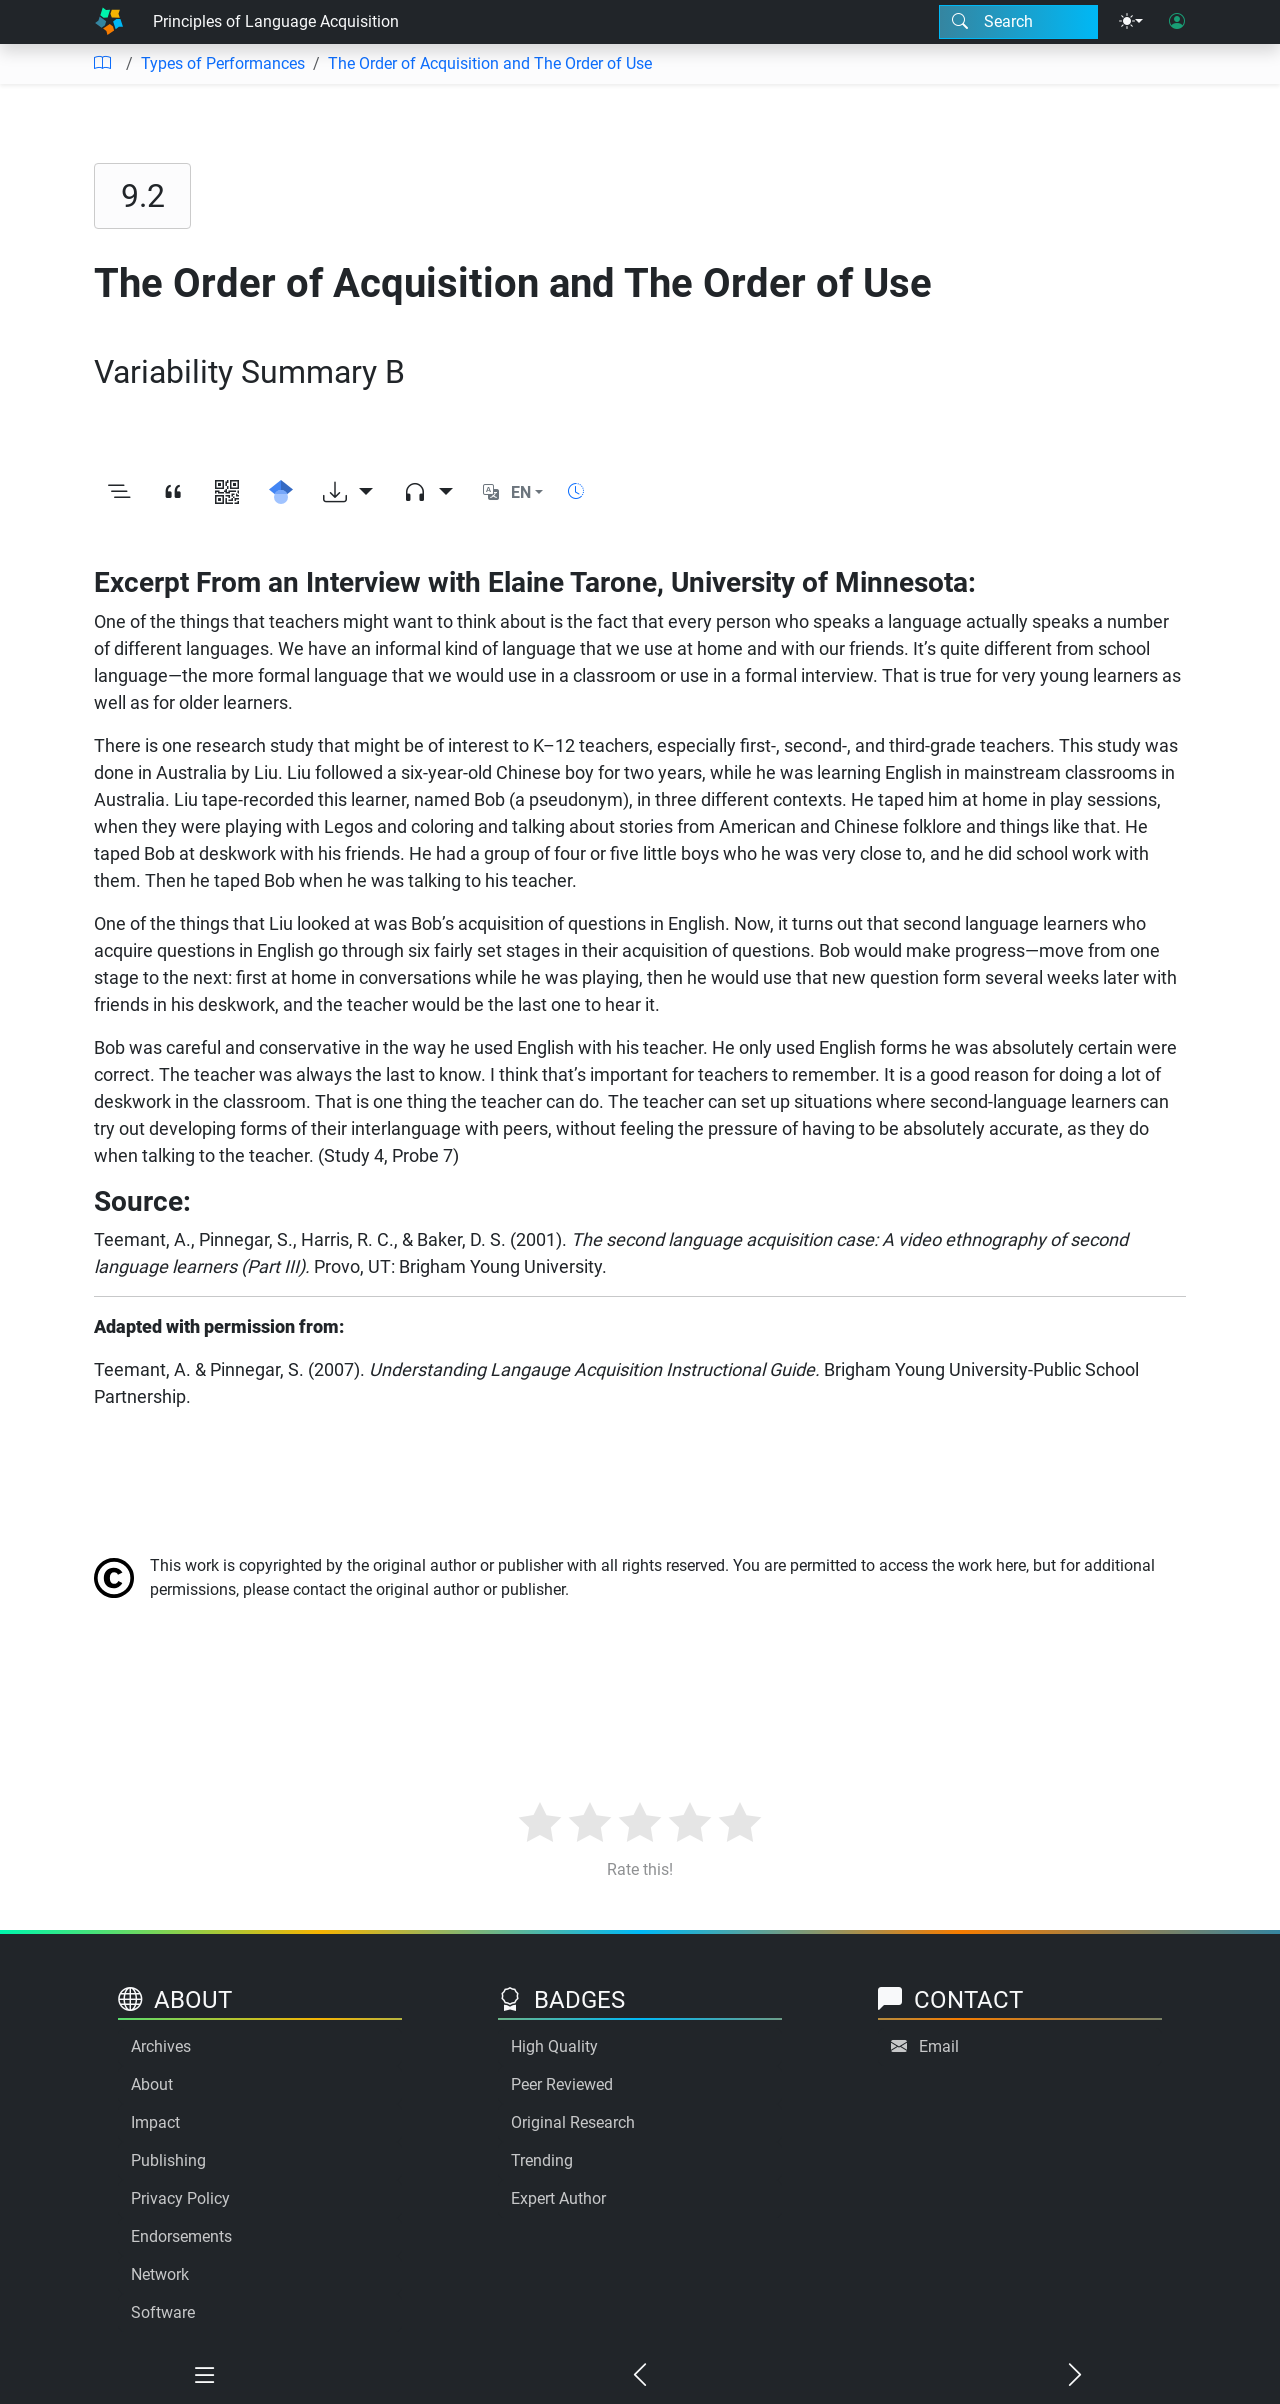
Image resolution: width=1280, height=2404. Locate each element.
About (152, 2084)
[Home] (109, 22)
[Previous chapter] (640, 2376)
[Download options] (348, 493)
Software (163, 2312)
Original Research (573, 2122)
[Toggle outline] (119, 493)
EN (521, 492)
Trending (542, 2160)
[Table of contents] (102, 64)
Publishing (168, 2160)
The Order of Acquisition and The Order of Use (490, 63)
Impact (155, 2122)
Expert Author (558, 2198)
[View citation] (173, 493)
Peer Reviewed (562, 2084)
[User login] (1177, 22)
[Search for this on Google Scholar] (281, 493)
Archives (161, 2046)
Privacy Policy (180, 2198)
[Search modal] (1018, 22)
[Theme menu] (1131, 22)
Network (160, 2274)
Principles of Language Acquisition (276, 21)
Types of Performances (223, 63)
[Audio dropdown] (428, 493)
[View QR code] (227, 493)
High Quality (554, 2046)
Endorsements (181, 2236)
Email (939, 2046)
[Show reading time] (576, 491)
